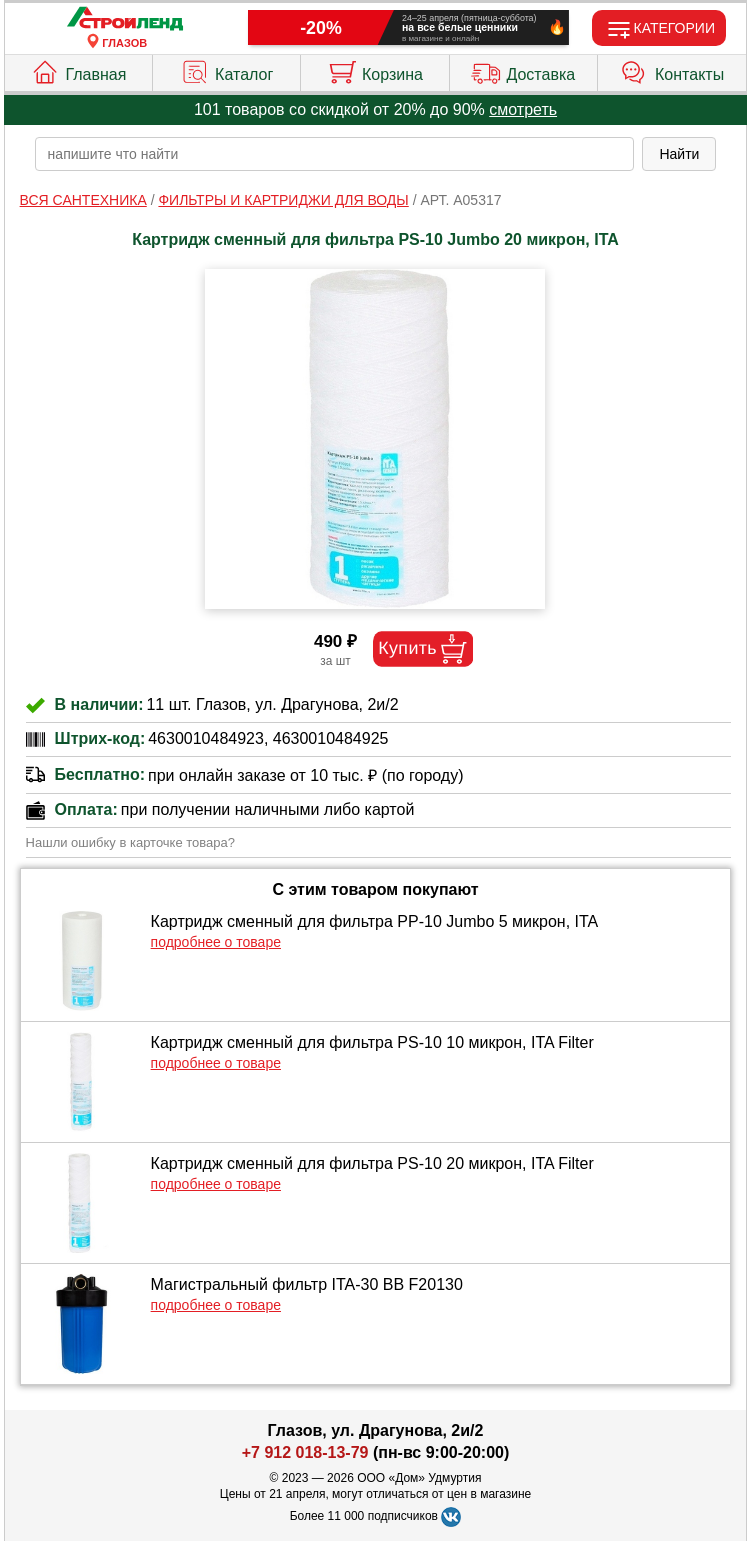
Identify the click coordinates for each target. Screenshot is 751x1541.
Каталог (226, 70)
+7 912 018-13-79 (305, 1452)
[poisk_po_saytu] (335, 154)
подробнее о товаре (216, 942)
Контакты (672, 70)
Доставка (523, 70)
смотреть (523, 109)
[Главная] (125, 19)
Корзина (375, 70)
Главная (78, 70)
